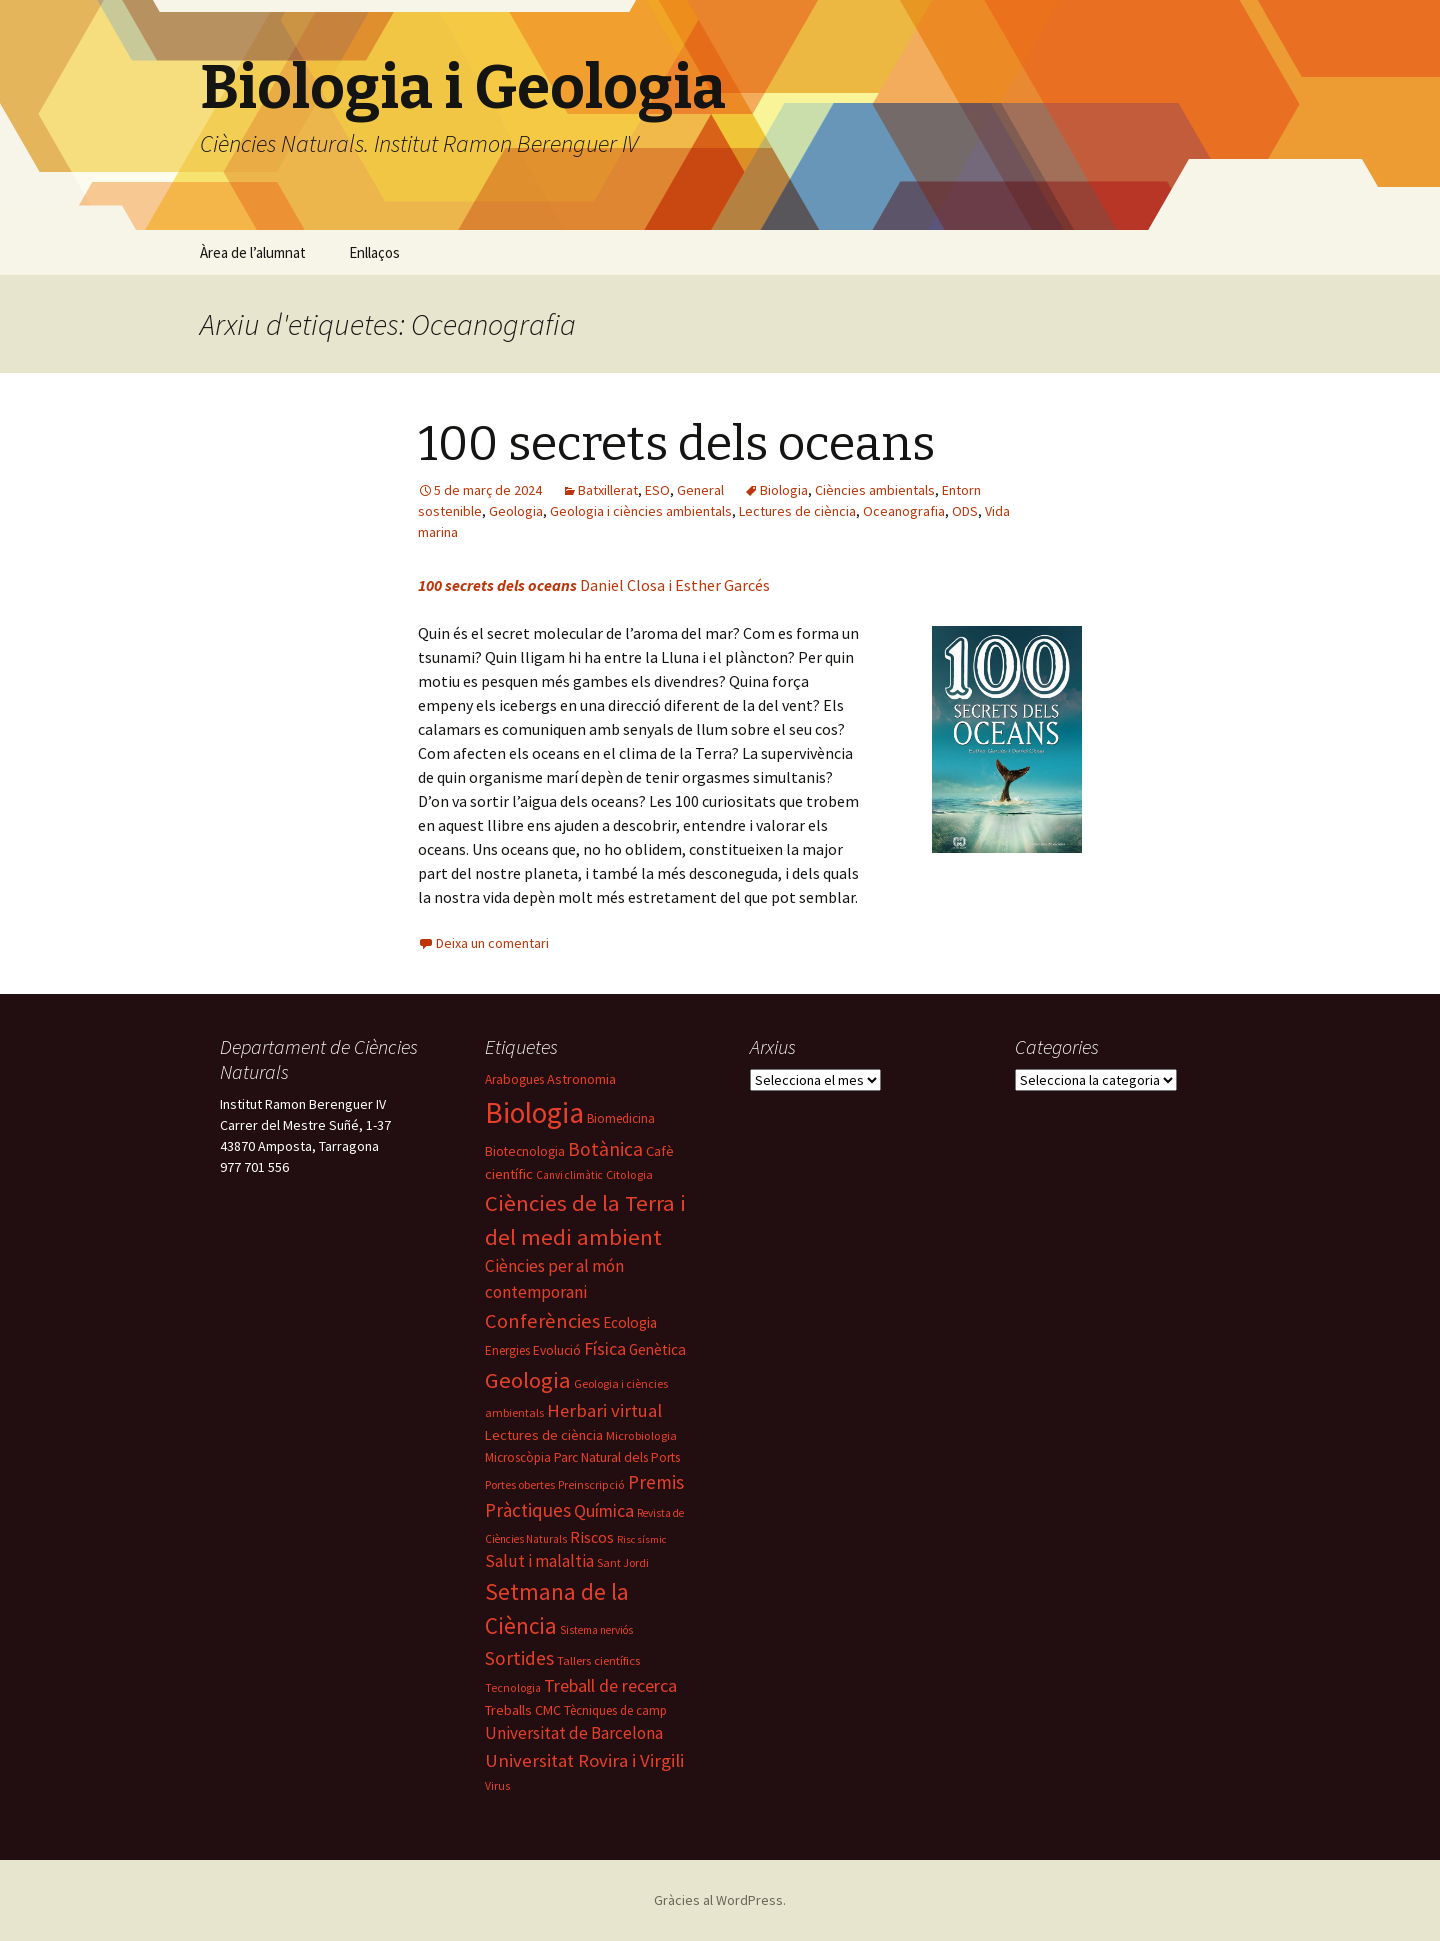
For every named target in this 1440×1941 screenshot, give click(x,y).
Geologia (516, 511)
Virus (497, 1786)
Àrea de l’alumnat (253, 252)
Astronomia (581, 1079)
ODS (965, 511)
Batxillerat (608, 490)
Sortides (519, 1658)
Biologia (784, 490)
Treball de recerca (610, 1685)
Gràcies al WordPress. (720, 1900)
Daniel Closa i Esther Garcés (594, 585)
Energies (507, 1350)
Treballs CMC (523, 1710)
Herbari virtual (604, 1410)
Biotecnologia (525, 1151)
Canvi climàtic (569, 1175)
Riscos (592, 1537)
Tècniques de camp (615, 1710)
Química (604, 1510)
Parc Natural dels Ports (617, 1457)
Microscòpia (518, 1457)
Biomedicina (621, 1118)
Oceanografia (904, 511)
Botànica (605, 1149)
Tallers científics (598, 1660)
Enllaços (374, 252)
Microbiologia (641, 1435)
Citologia (629, 1174)
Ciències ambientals (875, 490)
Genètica (657, 1349)
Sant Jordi (623, 1562)
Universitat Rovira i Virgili (584, 1760)
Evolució (557, 1350)
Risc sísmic (641, 1539)
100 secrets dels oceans (676, 444)
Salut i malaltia (539, 1561)
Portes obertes (520, 1484)
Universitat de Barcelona (574, 1733)
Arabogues (514, 1079)
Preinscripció (591, 1485)
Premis (656, 1482)
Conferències (542, 1321)
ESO (657, 490)
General (700, 490)
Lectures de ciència (797, 511)
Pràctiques (528, 1510)
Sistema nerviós (596, 1630)
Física (605, 1348)
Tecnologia (513, 1688)
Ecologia (630, 1322)
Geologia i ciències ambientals (641, 511)
